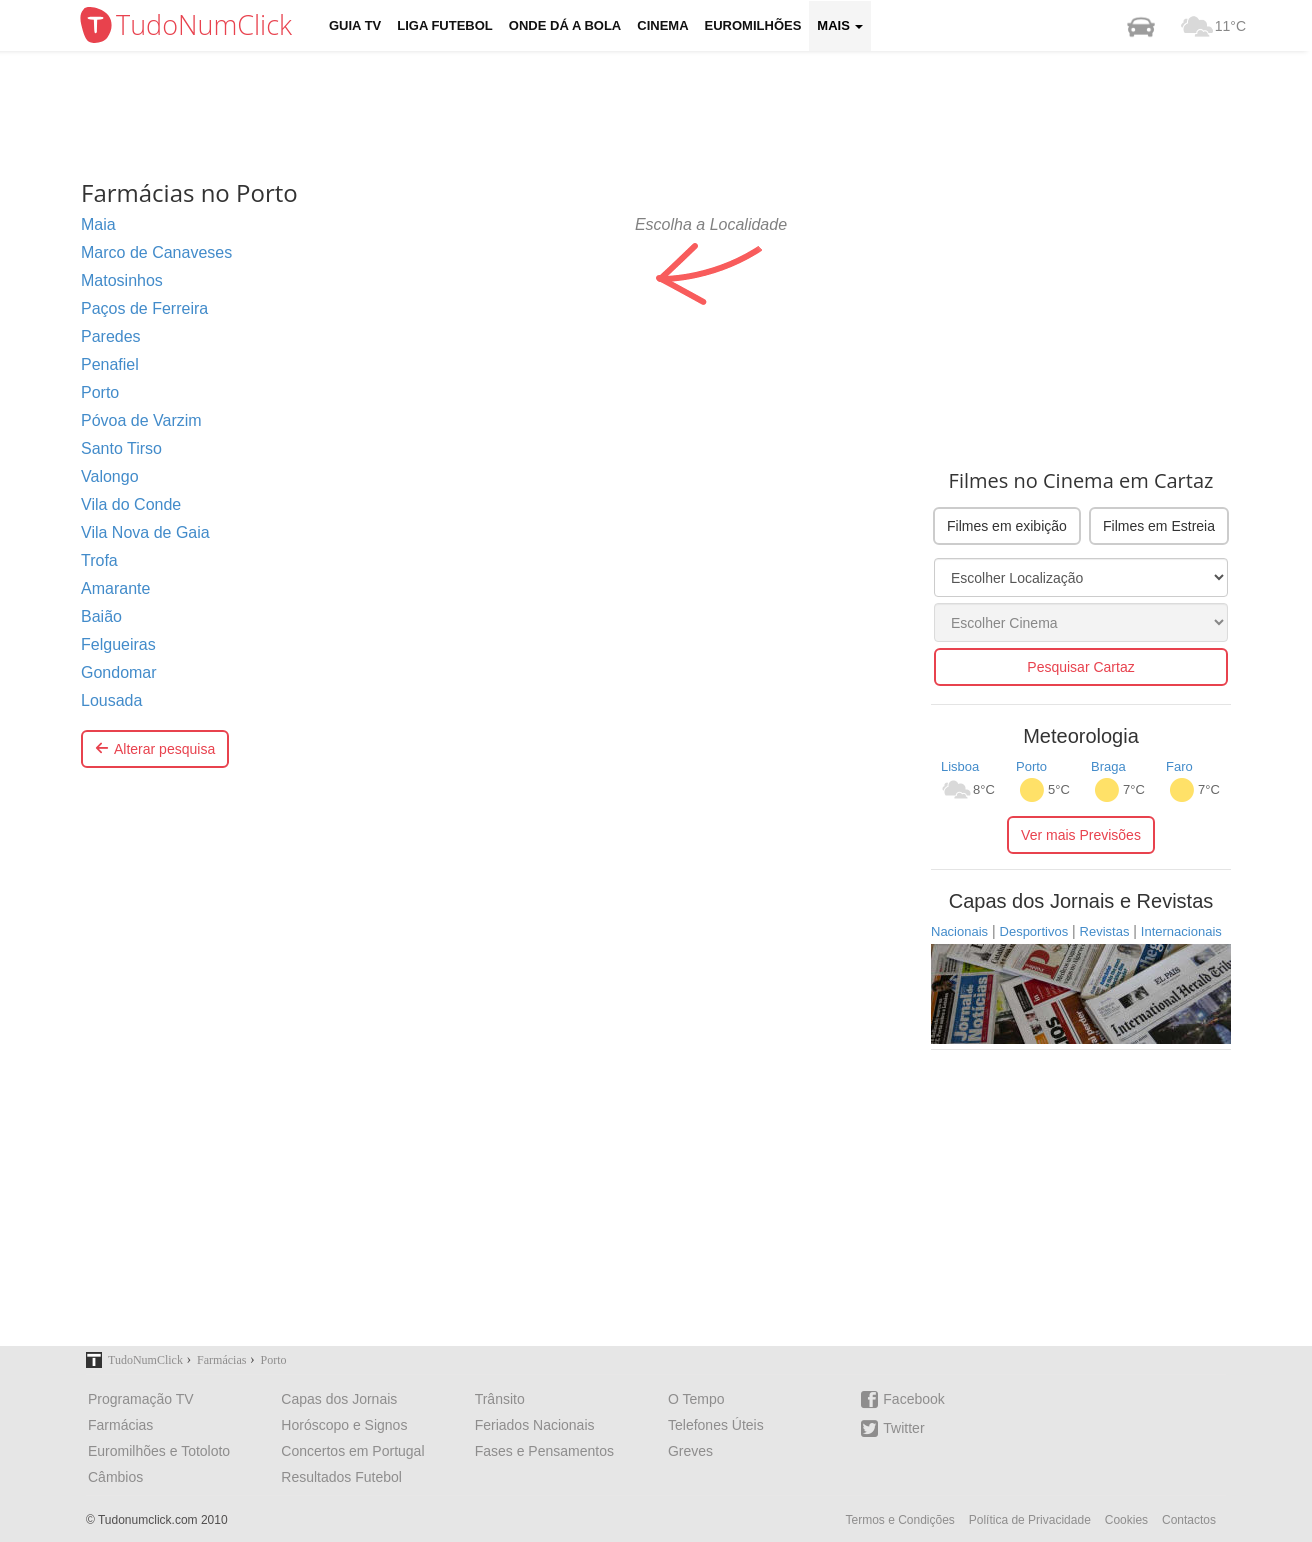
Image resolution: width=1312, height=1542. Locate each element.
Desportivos (1034, 931)
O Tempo (696, 1399)
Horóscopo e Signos (344, 1425)
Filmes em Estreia (1159, 526)
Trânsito (500, 1399)
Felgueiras (118, 644)
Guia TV (355, 25)
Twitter (892, 1428)
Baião (101, 616)
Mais (840, 25)
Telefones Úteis (716, 1425)
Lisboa (960, 766)
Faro (1179, 766)
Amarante (115, 588)
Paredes (111, 336)
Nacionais (959, 931)
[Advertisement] (671, 115)
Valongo (110, 476)
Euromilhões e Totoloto (159, 1451)
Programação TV (141, 1399)
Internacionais (1181, 931)
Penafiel (110, 364)
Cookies (1126, 1520)
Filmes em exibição (1007, 526)
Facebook (902, 1399)
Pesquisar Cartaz (1080, 667)
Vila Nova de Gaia (145, 532)
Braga (1108, 766)
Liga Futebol (445, 25)
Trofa (99, 560)
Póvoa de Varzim (141, 420)
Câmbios (115, 1477)
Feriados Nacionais (535, 1425)
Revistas (1105, 931)
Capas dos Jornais (339, 1399)
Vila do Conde (131, 504)
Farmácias (120, 1425)
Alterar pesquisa (155, 749)
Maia (98, 224)
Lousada (111, 700)
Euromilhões (753, 25)
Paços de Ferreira (144, 308)
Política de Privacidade (1030, 1520)
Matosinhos (122, 280)
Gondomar (119, 672)
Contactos (1189, 1520)
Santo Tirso (121, 448)
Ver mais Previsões (1081, 835)
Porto (100, 392)
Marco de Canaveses (156, 252)
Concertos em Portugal (352, 1451)
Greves (690, 1451)
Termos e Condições (899, 1520)
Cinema (662, 25)
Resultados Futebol (341, 1477)
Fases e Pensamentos (544, 1451)
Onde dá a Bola (565, 25)
